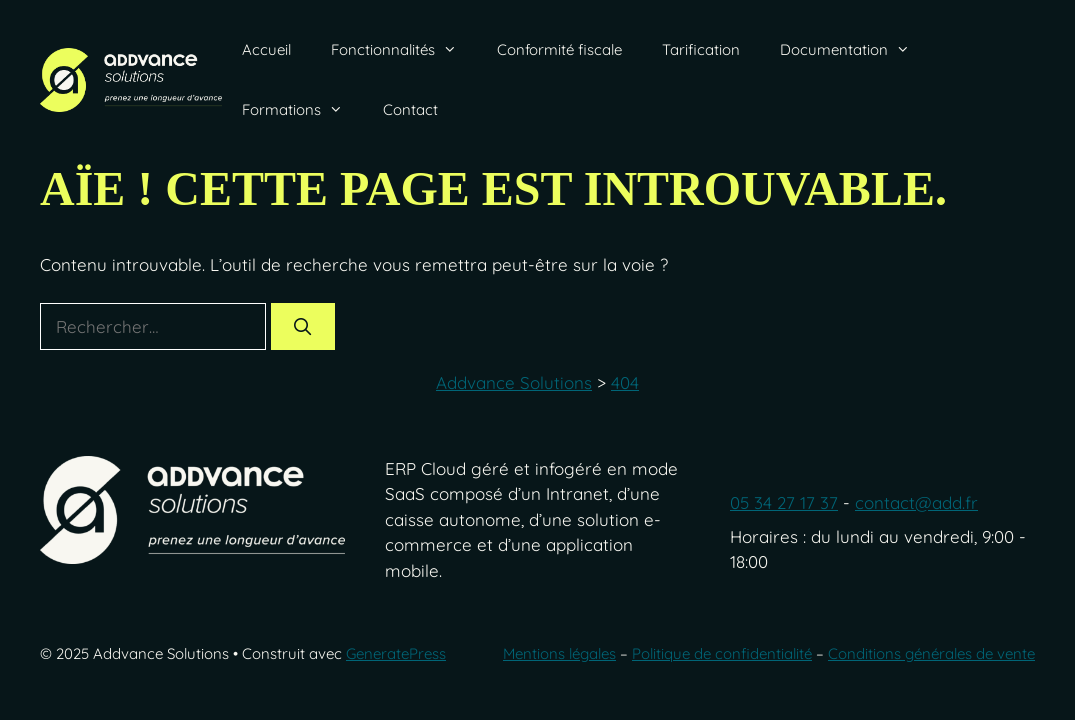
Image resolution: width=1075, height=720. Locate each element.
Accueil (266, 49)
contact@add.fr (916, 502)
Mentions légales (559, 653)
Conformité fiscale (559, 49)
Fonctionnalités (404, 50)
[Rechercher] (303, 327)
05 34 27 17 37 (784, 502)
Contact (410, 109)
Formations (302, 110)
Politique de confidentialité (722, 653)
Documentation (855, 50)
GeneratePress (396, 653)
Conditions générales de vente (931, 653)
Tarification (701, 49)
